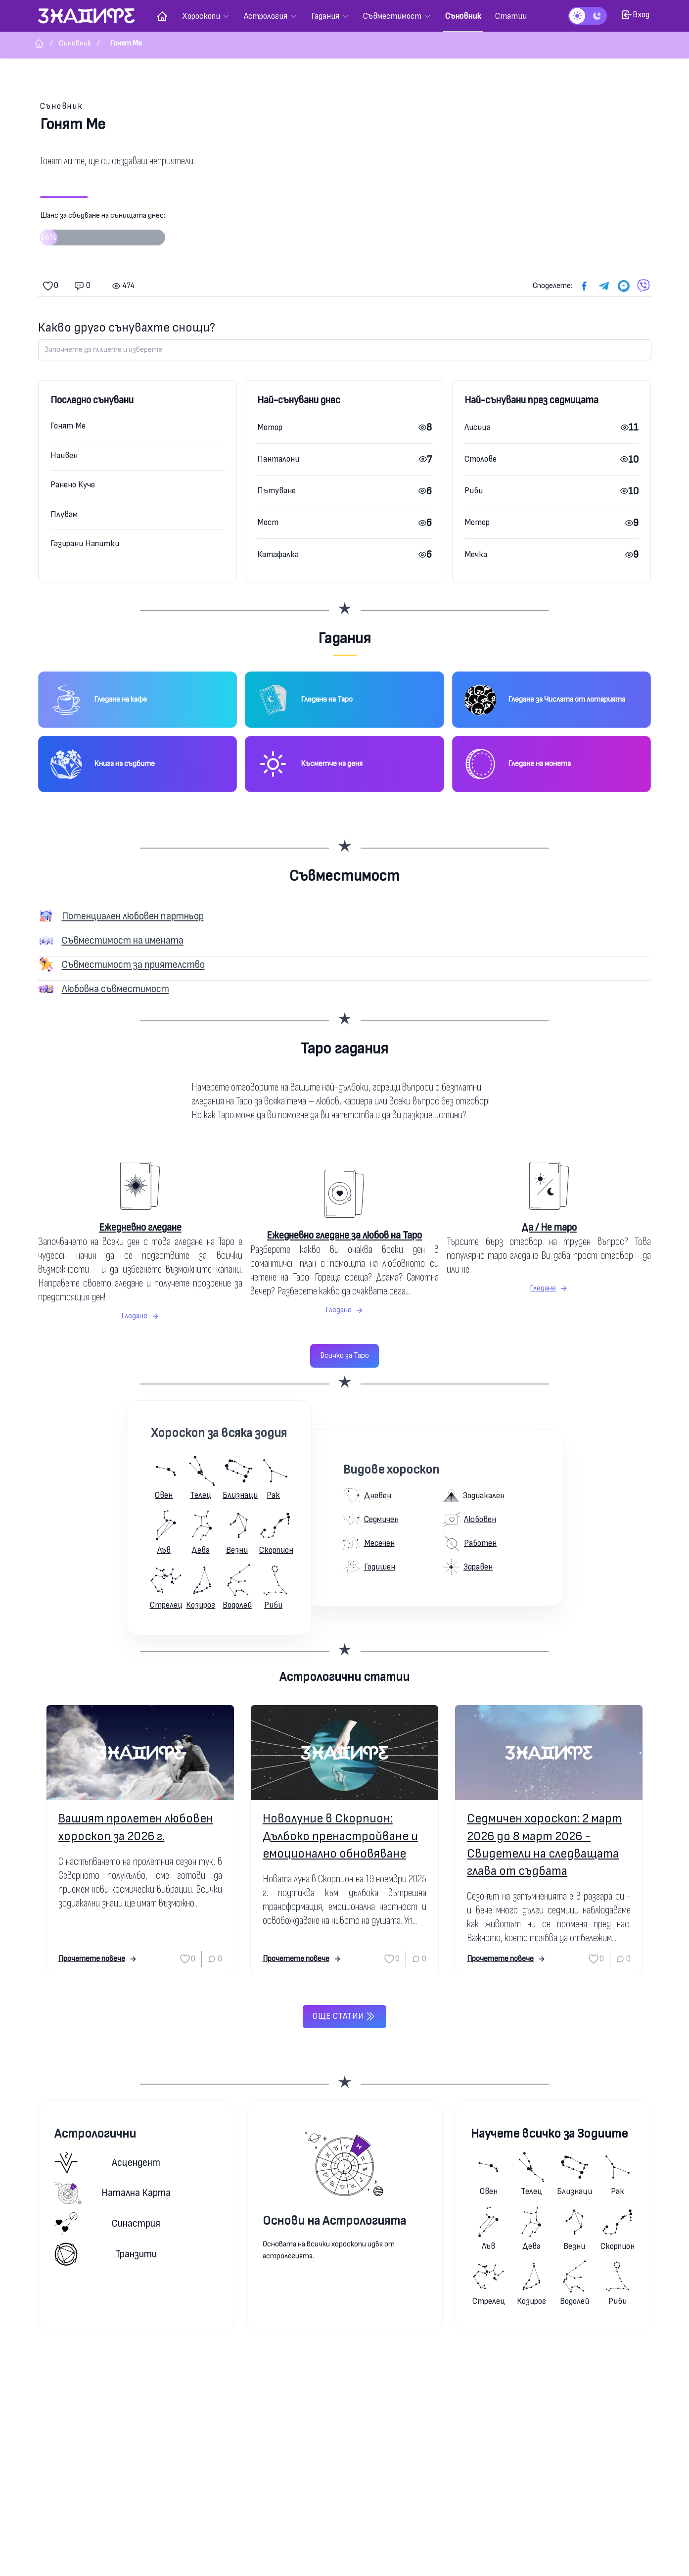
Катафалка (278, 554)
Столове (480, 459)
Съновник (61, 106)
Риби (473, 490)
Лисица (477, 427)
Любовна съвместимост (115, 989)
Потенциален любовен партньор (133, 916)
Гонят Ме (68, 426)
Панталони (278, 459)
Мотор (269, 427)
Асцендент (107, 2162)
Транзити (105, 2254)
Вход (635, 15)
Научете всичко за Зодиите (549, 2134)
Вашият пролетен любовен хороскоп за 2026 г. (135, 1827)
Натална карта (112, 2193)
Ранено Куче (72, 484)
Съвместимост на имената (123, 940)
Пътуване (276, 490)
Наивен (64, 455)
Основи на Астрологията (334, 2221)
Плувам (64, 514)
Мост (267, 522)
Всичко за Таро (344, 1355)
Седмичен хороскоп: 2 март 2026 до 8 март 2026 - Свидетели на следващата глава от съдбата (544, 1845)
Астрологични (95, 2134)
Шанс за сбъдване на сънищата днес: (102, 232)
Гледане (140, 1316)
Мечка (475, 554)
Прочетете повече (97, 1958)
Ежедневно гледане (140, 1227)
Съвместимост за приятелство (133, 964)
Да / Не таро (549, 1227)
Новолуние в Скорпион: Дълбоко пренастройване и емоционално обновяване (340, 1836)
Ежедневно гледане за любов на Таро (344, 1235)
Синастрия (107, 2223)
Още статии (344, 2016)
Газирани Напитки (84, 543)
